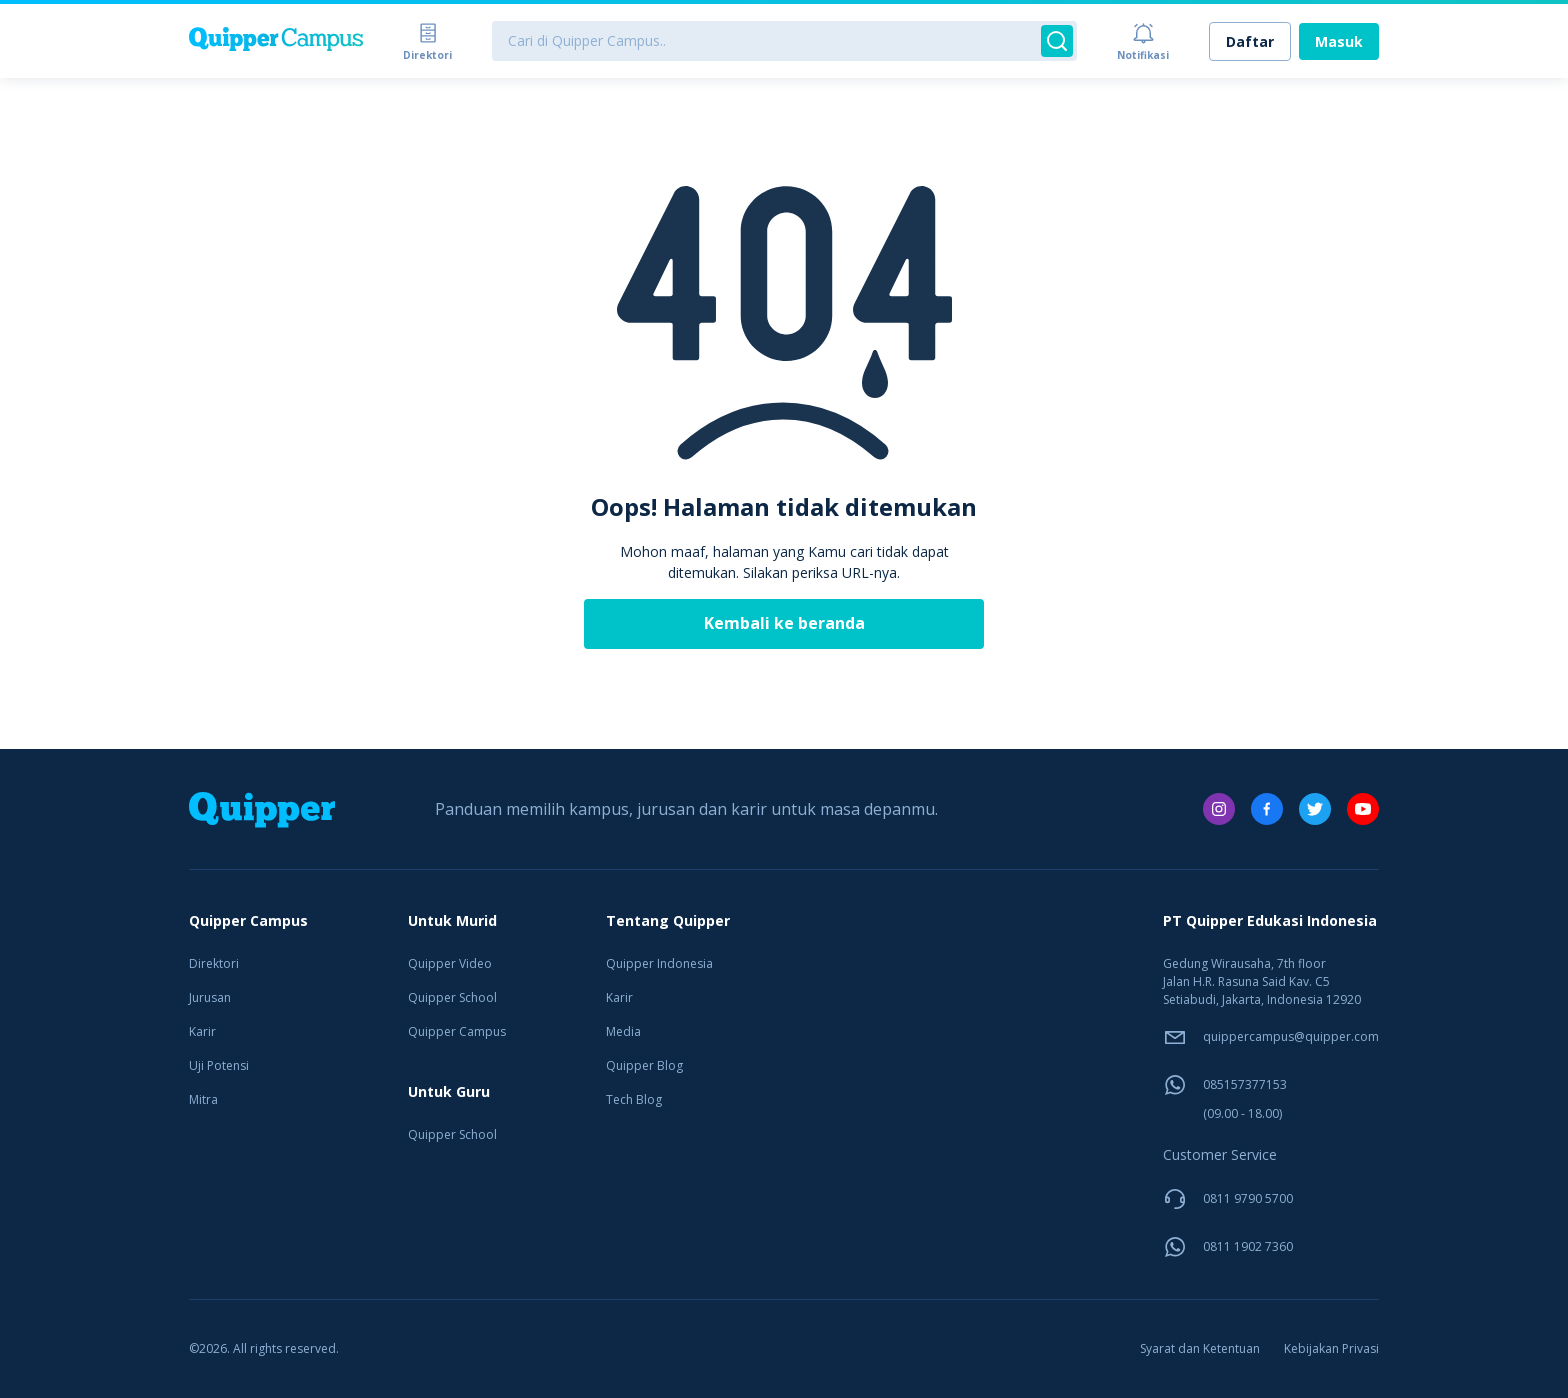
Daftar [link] (1250, 41)
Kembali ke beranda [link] (784, 623)
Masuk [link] (1339, 41)
